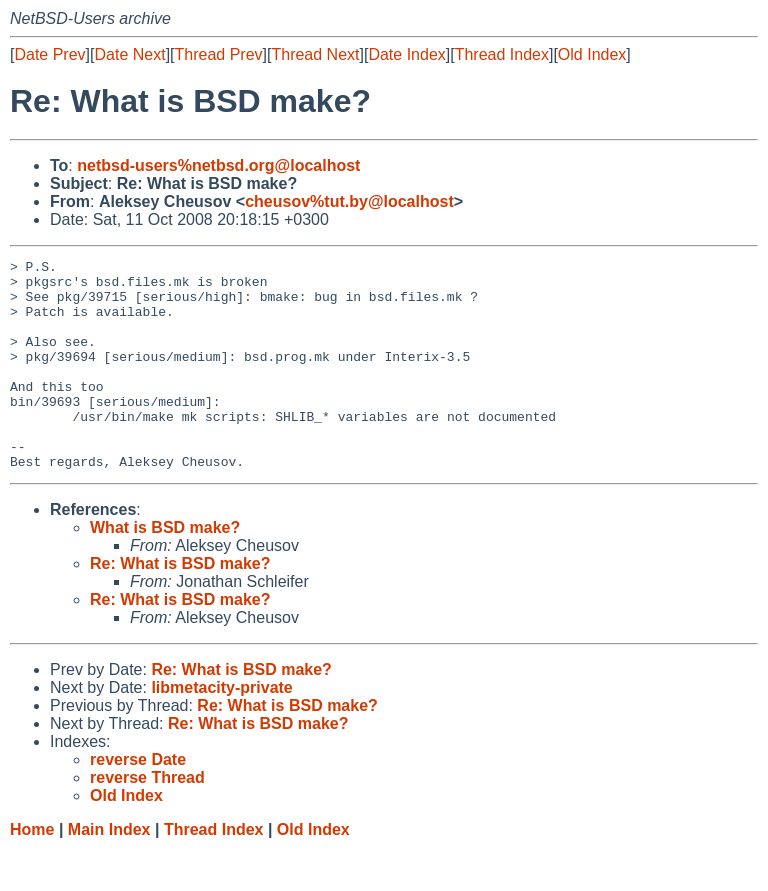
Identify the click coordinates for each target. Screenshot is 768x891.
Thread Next (315, 54)
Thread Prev (219, 54)
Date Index (406, 54)
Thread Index (502, 54)
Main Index (109, 871)
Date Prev (49, 54)
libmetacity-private (221, 729)
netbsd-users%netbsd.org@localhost (218, 165)
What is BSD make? (165, 569)
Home (32, 871)
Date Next (129, 54)
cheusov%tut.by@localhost (349, 201)
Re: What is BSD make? (180, 605)
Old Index (592, 54)
